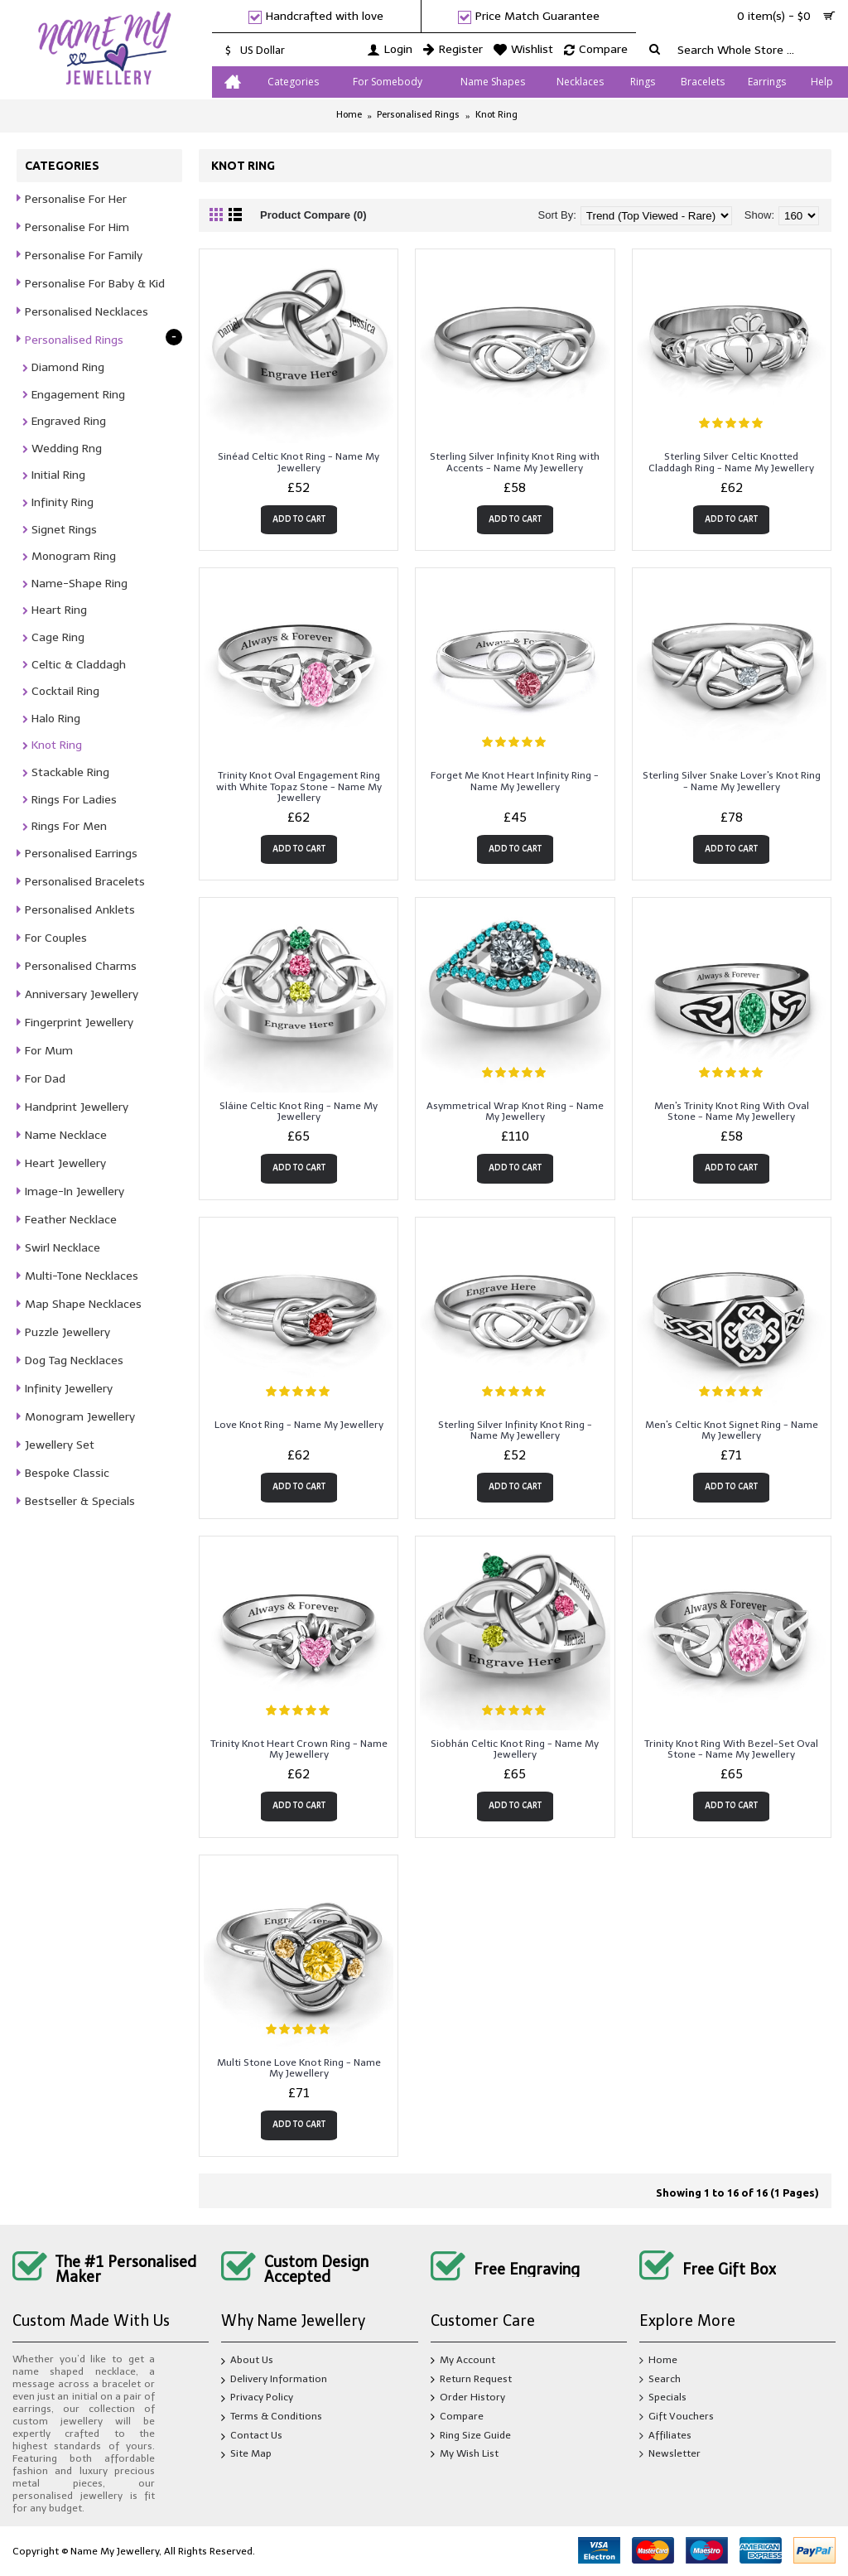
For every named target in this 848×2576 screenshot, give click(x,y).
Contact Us (251, 2436)
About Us (247, 2362)
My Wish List (465, 2455)
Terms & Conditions (271, 2417)
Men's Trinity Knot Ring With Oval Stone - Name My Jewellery (731, 1111)
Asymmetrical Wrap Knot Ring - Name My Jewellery (515, 1111)
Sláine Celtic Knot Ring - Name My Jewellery (298, 1111)
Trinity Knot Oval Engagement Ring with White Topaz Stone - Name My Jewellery (299, 786)
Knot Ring (496, 114)
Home (349, 114)
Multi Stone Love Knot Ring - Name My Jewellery (299, 2068)
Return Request (471, 2380)
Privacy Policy (257, 2399)
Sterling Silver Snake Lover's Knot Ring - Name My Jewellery (732, 780)
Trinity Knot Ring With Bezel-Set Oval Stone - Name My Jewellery (731, 1749)
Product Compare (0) (313, 215)
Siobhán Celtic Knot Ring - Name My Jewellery (515, 1749)
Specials (663, 2398)
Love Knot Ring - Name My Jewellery (298, 1424)
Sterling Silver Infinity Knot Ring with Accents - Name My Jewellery (515, 462)
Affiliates (665, 2436)
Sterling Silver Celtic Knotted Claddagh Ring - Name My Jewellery (731, 462)
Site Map (246, 2455)
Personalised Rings (418, 114)
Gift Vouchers (676, 2417)
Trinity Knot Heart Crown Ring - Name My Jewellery (299, 1749)
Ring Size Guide (471, 2436)
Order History (468, 2398)
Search (660, 2380)
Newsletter (670, 2455)
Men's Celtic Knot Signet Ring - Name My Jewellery (731, 1430)
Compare (457, 2417)
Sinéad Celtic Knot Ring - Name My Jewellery (298, 462)
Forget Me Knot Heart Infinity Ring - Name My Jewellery (515, 780)
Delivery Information (274, 2380)
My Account (463, 2361)
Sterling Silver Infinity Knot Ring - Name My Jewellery (515, 1430)
